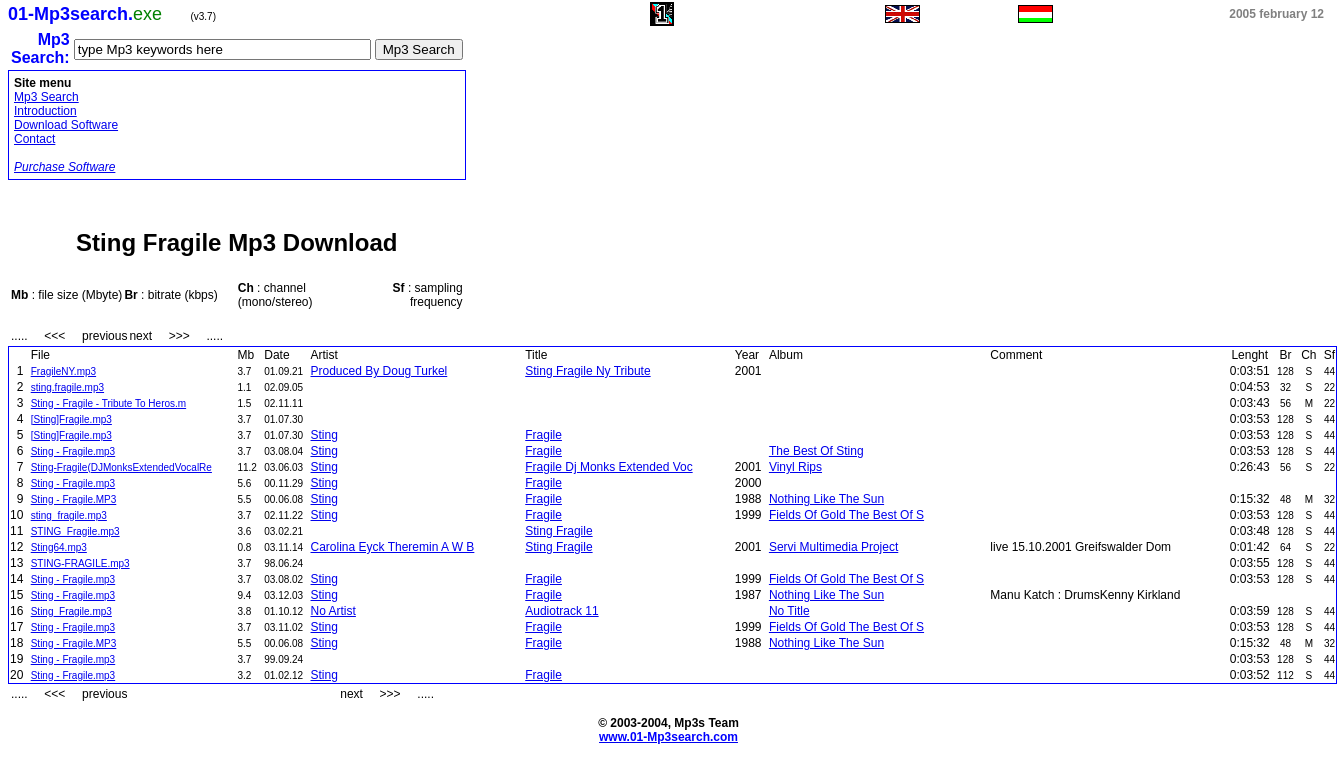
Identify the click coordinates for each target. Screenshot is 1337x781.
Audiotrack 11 (561, 611)
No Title (789, 611)
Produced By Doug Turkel (379, 371)
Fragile (543, 435)
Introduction (45, 111)
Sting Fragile (558, 531)
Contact (34, 139)
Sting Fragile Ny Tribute (587, 371)
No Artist (333, 611)
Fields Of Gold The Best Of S (846, 515)
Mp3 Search (46, 97)
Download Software (66, 125)
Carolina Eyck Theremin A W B (393, 547)
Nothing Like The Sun (826, 499)
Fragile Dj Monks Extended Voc (608, 467)
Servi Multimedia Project (833, 547)
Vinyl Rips (795, 467)
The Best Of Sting (816, 451)
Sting (324, 435)
